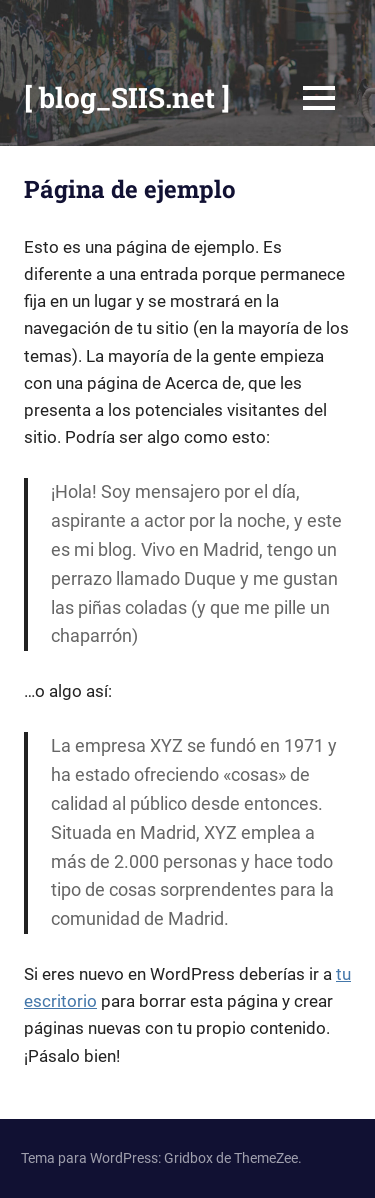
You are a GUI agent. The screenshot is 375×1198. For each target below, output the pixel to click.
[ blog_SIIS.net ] (127, 97)
